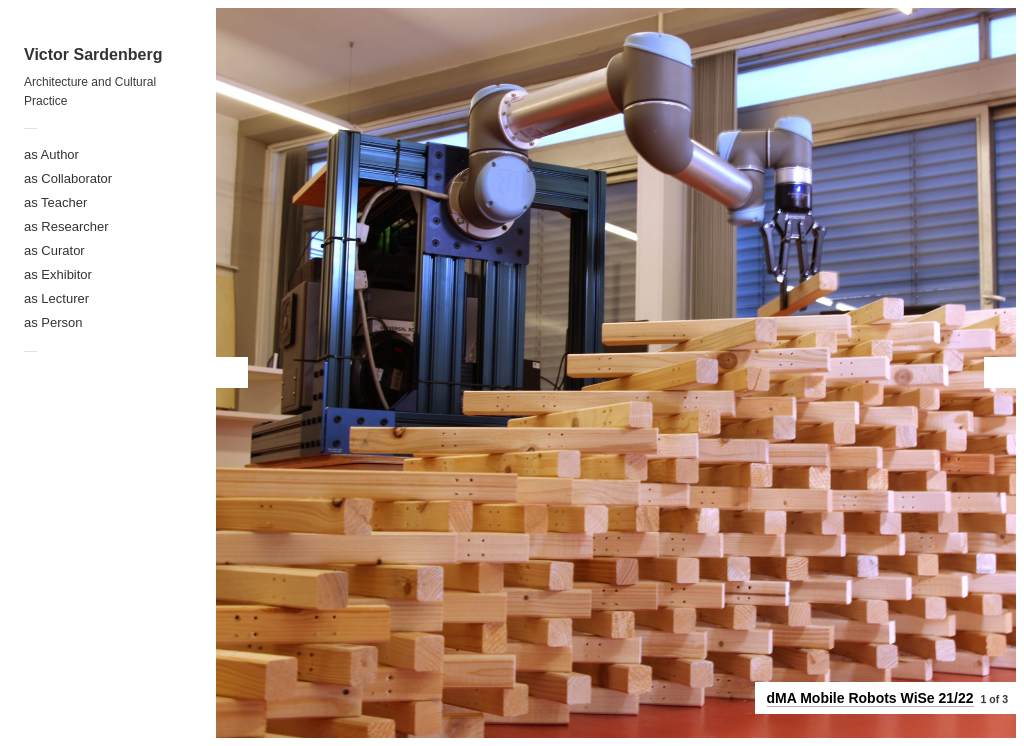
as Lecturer (56, 298)
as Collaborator (68, 178)
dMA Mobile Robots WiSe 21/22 (870, 698)
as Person (53, 322)
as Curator (54, 250)
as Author (51, 154)
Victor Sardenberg (93, 54)
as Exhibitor (58, 274)
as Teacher (55, 202)
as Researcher (66, 226)
